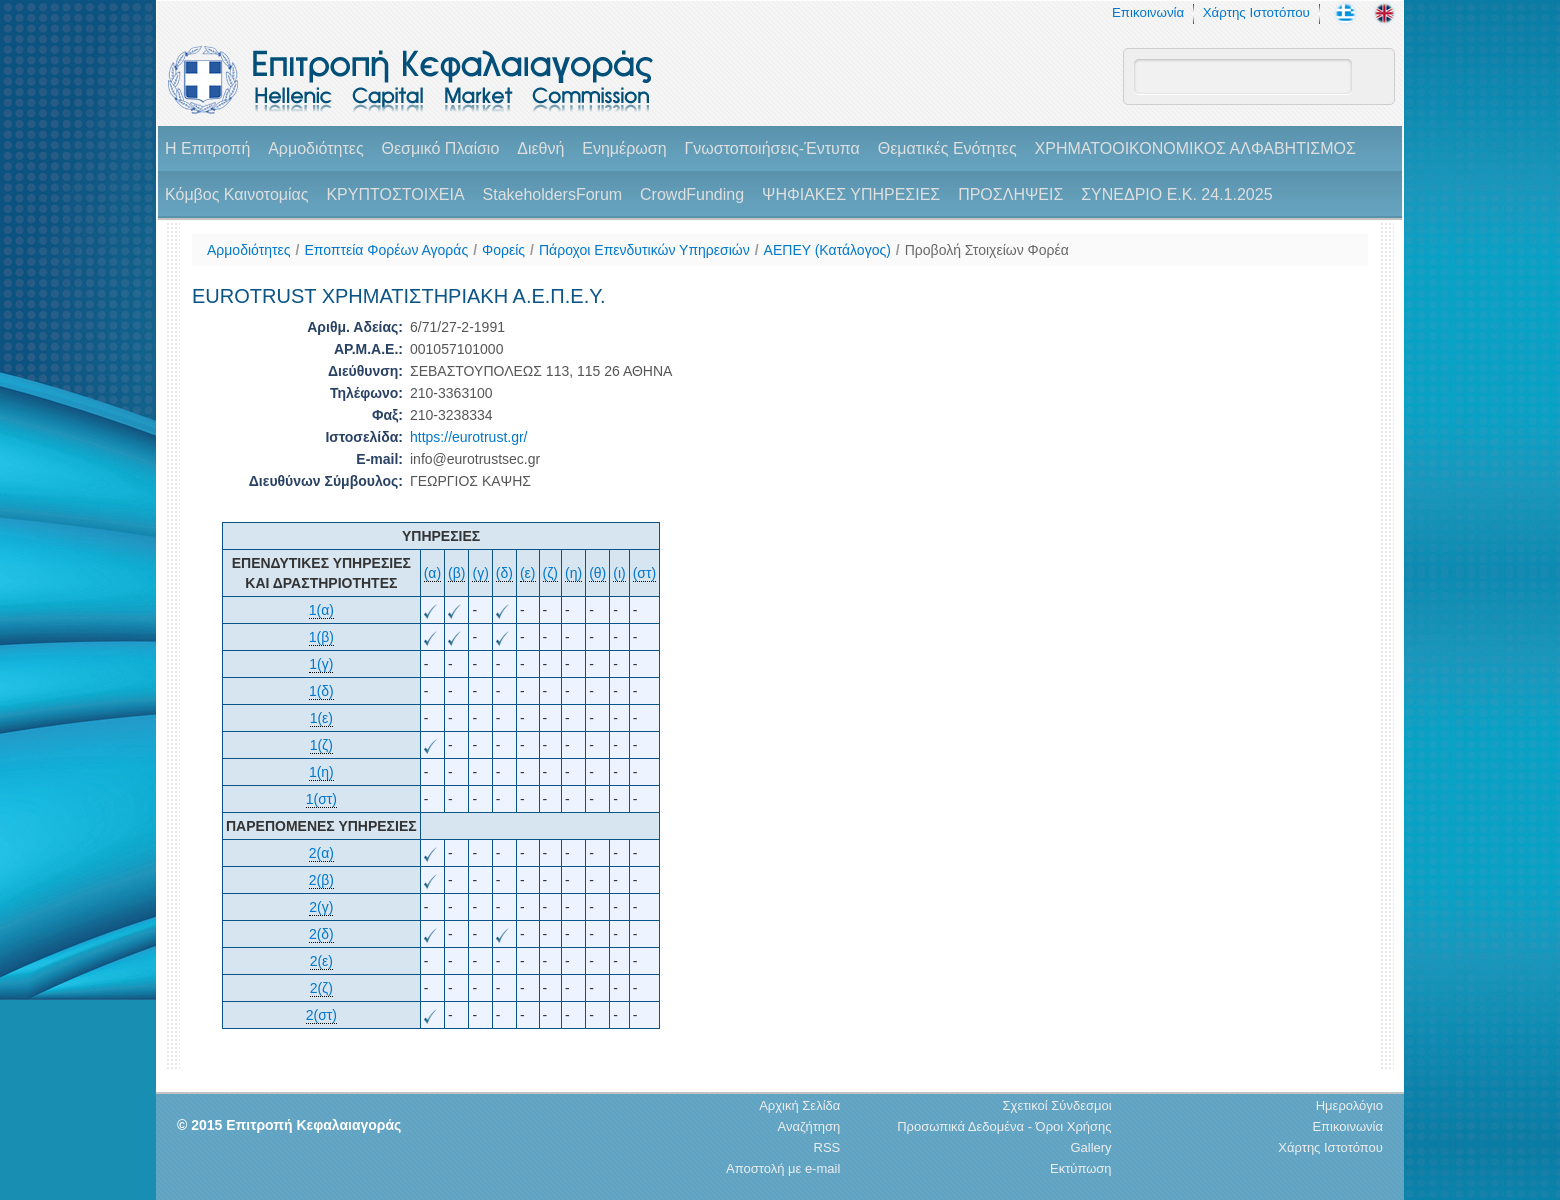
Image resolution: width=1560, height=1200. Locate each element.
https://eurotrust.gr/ (469, 437)
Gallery (1090, 1147)
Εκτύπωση (1081, 1168)
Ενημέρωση (624, 148)
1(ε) (321, 718)
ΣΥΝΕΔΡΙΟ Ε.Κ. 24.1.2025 (1176, 194)
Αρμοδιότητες (315, 148)
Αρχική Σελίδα (799, 1105)
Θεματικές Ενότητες (947, 148)
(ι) (619, 573)
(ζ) (551, 573)
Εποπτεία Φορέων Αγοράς (386, 250)
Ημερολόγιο (1349, 1105)
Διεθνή (540, 148)
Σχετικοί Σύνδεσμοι (1057, 1105)
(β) (456, 573)
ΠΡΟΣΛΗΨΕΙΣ (1010, 194)
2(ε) (321, 961)
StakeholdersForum (553, 194)
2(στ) (321, 1015)
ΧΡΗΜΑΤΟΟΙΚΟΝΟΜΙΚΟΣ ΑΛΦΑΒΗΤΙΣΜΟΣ (1195, 148)
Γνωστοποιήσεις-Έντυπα (771, 148)
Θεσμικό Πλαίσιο (440, 148)
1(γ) (321, 664)
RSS (827, 1147)
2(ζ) (321, 988)
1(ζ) (321, 745)
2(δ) (321, 934)
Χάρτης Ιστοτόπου (1256, 12)
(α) (432, 573)
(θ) (597, 573)
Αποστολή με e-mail (783, 1168)
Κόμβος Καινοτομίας (237, 194)
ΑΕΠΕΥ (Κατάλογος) (827, 250)
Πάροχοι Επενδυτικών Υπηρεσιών (644, 250)
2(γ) (321, 907)
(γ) (480, 573)
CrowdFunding (692, 194)
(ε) (528, 573)
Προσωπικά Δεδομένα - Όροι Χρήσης (1004, 1126)
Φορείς (503, 250)
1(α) (321, 610)
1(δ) (321, 691)
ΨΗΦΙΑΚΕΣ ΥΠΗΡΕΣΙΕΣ (851, 194)
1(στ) (321, 799)
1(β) (321, 637)
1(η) (321, 772)
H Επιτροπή (207, 148)
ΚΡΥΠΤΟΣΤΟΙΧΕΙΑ (395, 194)
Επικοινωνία (1148, 12)
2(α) (321, 853)
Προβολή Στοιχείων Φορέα (987, 250)
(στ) (645, 573)
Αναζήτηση (808, 1126)
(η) (573, 573)
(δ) (504, 573)
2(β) (321, 880)
